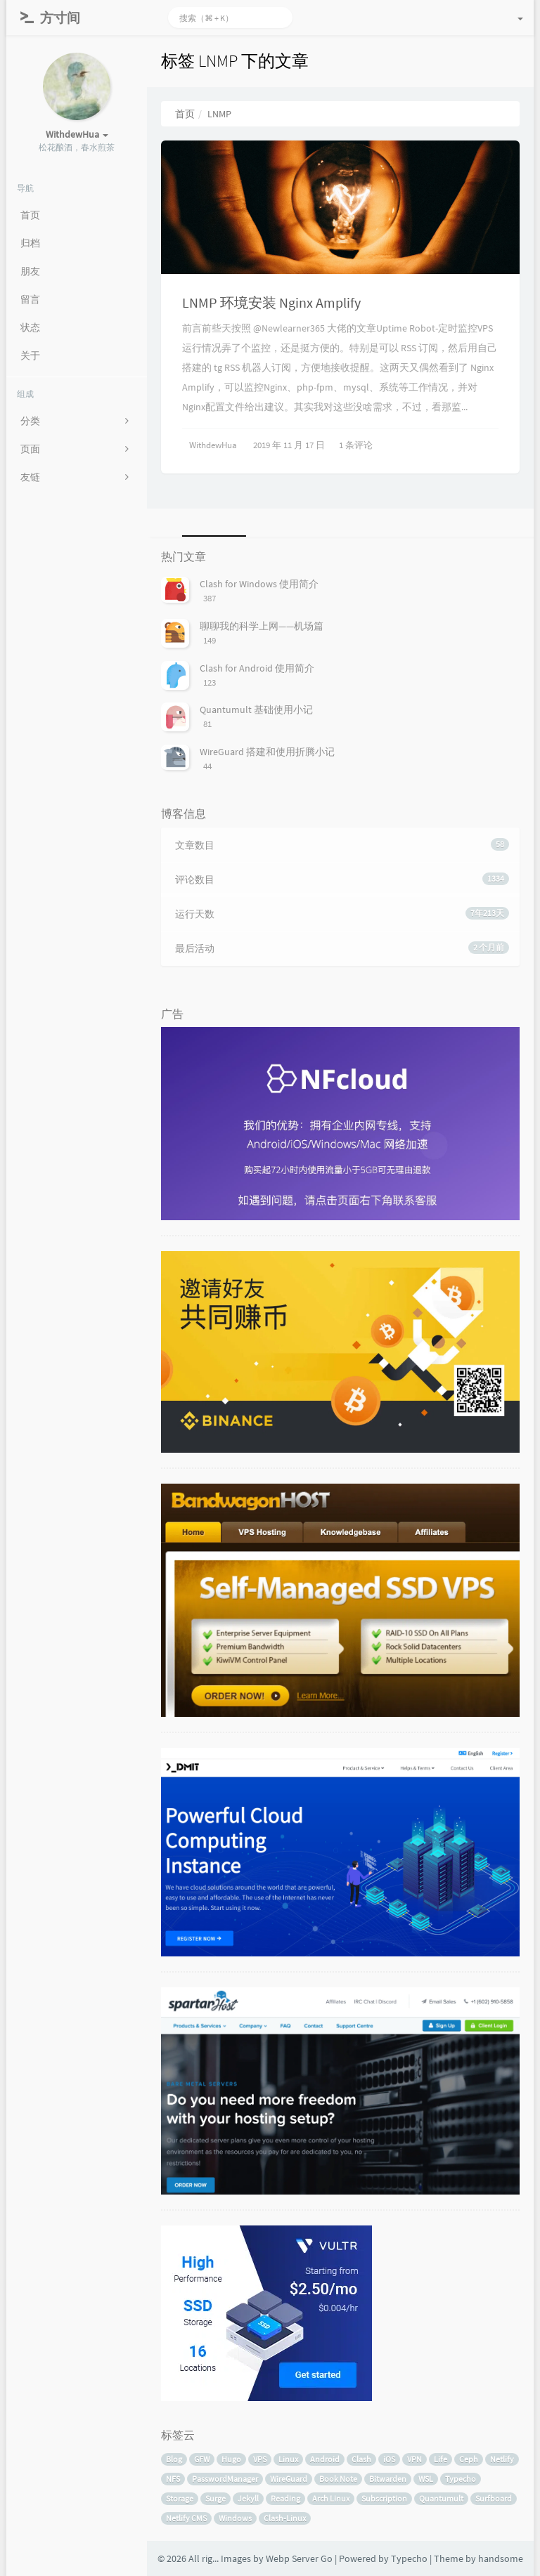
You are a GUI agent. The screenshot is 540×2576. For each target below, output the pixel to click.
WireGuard (288, 2478)
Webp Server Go (299, 2558)
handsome (500, 2558)
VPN (414, 2459)
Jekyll (248, 2498)
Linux (288, 2459)
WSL (425, 2478)
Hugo (231, 2459)
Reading (285, 2498)
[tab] (211, 523)
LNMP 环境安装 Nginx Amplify (271, 302)
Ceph (468, 2459)
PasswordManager (225, 2478)
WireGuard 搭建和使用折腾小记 (267, 751)
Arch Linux (330, 2498)
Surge (215, 2498)
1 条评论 (356, 445)
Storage (179, 2498)
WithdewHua (213, 445)
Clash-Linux (285, 2518)
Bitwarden (387, 2478)
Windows (235, 2518)
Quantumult (441, 2498)
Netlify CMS (186, 2518)
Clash (361, 2459)
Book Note (338, 2478)
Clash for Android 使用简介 (257, 668)
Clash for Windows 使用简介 (259, 583)
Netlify (502, 2459)
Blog (174, 2459)
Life (440, 2459)
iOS (389, 2459)
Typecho (460, 2478)
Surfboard (493, 2498)
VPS (259, 2459)
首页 (185, 113)
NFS (173, 2478)
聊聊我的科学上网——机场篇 (261, 626)
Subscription (384, 2498)
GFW (202, 2459)
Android (325, 2459)
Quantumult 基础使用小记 (256, 709)
